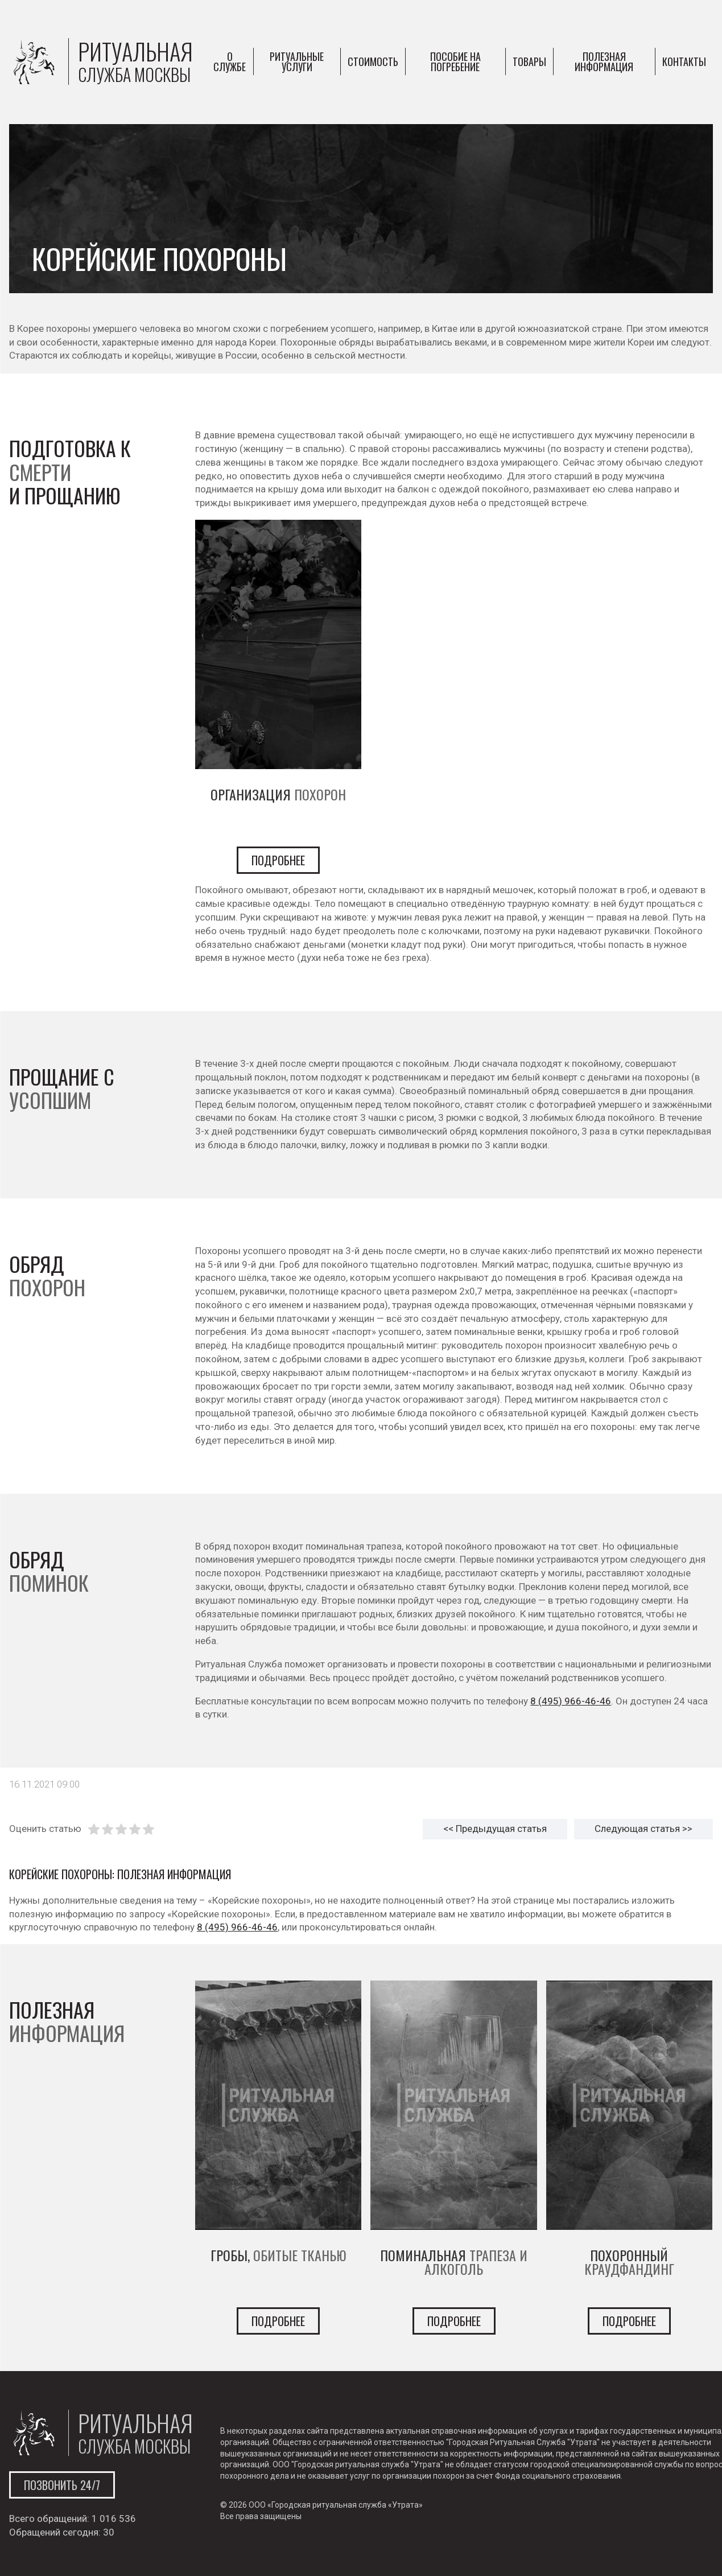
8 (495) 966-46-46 (570, 1701)
